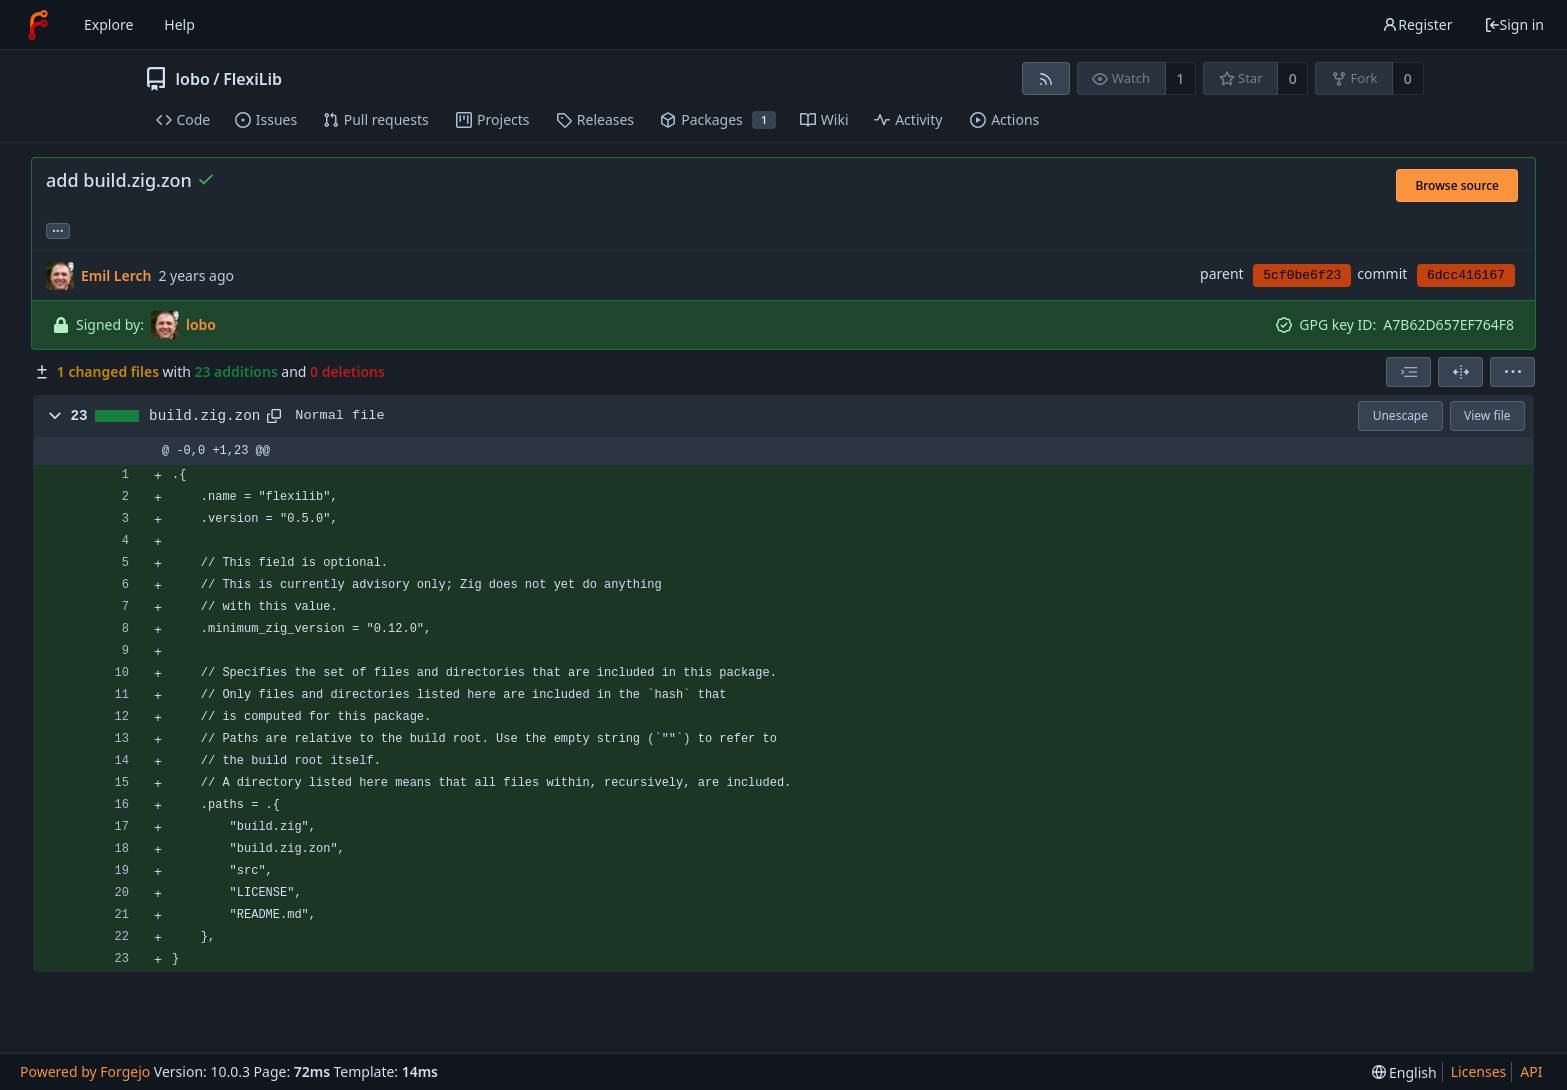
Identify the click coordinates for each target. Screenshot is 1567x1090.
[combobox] (1408, 372)
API (1531, 1071)
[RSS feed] (1045, 78)
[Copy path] (274, 416)
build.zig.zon (204, 416)
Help (179, 24)
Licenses (1479, 1071)
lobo (193, 79)
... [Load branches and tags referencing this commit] (58, 229)
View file (1487, 415)
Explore (108, 24)
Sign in (1514, 24)
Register (1417, 24)
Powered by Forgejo (85, 1071)
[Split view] (1460, 372)
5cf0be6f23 (1302, 275)
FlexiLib (252, 79)
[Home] (38, 25)
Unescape (1400, 415)
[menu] (1512, 372)
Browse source (1457, 185)
